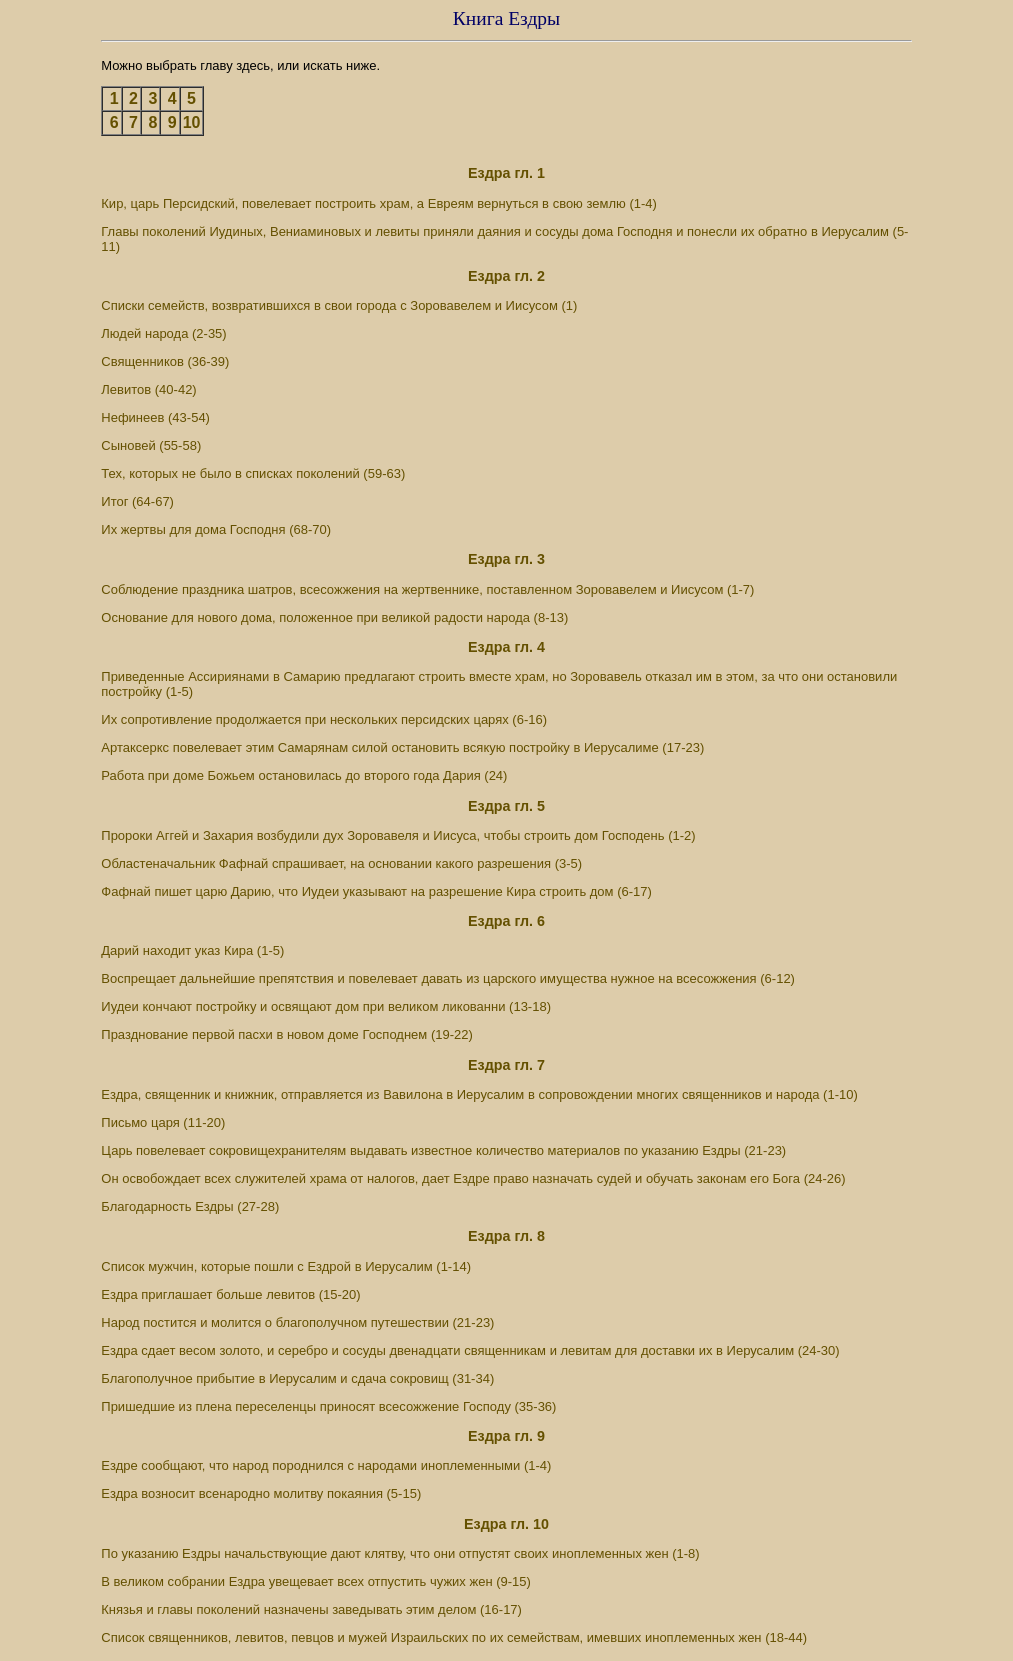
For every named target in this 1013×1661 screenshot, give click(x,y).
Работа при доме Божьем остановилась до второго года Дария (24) (304, 775)
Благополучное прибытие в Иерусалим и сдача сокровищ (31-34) (297, 1378)
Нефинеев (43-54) (155, 417)
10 (192, 122)
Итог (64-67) (137, 501)
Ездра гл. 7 (506, 1065)
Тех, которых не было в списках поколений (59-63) (253, 473)
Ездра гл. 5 (506, 806)
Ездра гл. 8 (506, 1236)
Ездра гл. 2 (506, 276)
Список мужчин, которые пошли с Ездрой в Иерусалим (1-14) (286, 1266)
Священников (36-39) (165, 361)
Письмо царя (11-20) (163, 1122)
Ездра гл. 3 (506, 559)
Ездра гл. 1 (506, 173)
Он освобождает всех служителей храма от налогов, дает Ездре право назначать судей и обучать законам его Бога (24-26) (473, 1178)
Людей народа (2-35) (163, 333)
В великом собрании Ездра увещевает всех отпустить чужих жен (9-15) (316, 1581)
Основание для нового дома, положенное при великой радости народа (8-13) (334, 617)
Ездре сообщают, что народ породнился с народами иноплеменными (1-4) (326, 1465)
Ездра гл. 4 (506, 647)
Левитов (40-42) (148, 389)
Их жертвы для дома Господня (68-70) (216, 529)
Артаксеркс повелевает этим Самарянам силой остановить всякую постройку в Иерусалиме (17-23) (402, 747)
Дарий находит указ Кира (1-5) (192, 950)
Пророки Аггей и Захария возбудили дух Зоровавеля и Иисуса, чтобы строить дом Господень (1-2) (398, 835)
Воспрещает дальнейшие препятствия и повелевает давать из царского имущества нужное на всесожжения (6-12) (448, 978)
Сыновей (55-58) (151, 445)
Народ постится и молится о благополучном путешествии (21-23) (297, 1322)
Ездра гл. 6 (506, 921)
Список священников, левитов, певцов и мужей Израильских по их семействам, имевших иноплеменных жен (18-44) (454, 1637)
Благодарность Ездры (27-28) (190, 1206)
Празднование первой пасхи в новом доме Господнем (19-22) (287, 1034)
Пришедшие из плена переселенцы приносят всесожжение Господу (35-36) (328, 1406)
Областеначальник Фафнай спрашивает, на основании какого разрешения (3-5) (341, 863)
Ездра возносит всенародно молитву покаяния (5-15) (261, 1493)
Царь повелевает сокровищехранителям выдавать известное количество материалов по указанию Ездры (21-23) (443, 1150)
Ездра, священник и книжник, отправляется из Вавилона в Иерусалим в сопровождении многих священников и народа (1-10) (479, 1094)
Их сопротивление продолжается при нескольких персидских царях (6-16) (324, 719)
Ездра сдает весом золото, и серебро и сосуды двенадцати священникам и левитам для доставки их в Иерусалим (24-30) (470, 1350)
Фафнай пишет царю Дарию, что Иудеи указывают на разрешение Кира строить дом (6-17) (376, 891)
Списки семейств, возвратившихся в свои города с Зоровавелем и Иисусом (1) (339, 305)
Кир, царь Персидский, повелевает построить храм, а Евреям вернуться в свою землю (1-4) (379, 203)
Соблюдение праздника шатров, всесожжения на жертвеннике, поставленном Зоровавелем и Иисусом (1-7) (427, 589)
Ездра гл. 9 (506, 1436)
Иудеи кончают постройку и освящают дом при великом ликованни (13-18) (326, 1006)
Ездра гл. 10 (506, 1524)
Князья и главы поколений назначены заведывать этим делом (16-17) (311, 1609)
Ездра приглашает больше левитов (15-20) (230, 1294)
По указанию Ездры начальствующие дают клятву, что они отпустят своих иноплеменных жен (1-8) (400, 1553)
